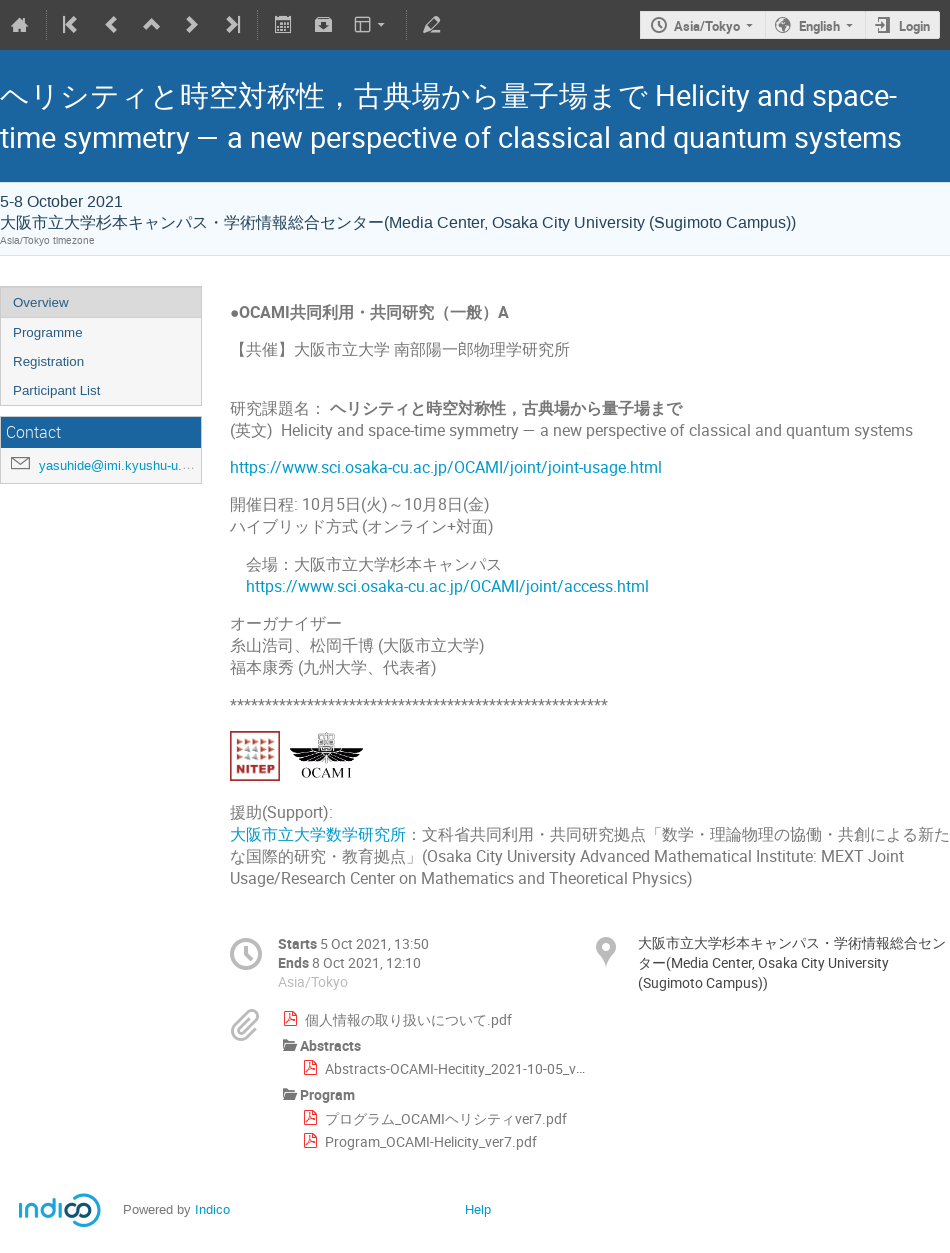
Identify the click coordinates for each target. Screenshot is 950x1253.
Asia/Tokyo (707, 26)
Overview (41, 302)
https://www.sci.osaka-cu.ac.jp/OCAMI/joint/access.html (447, 586)
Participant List (56, 390)
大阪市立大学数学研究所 (318, 834)
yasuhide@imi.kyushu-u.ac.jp (124, 465)
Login (914, 26)
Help (478, 1209)
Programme (48, 332)
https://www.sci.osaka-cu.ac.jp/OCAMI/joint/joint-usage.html (446, 467)
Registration (48, 361)
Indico (212, 1209)
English (819, 26)
